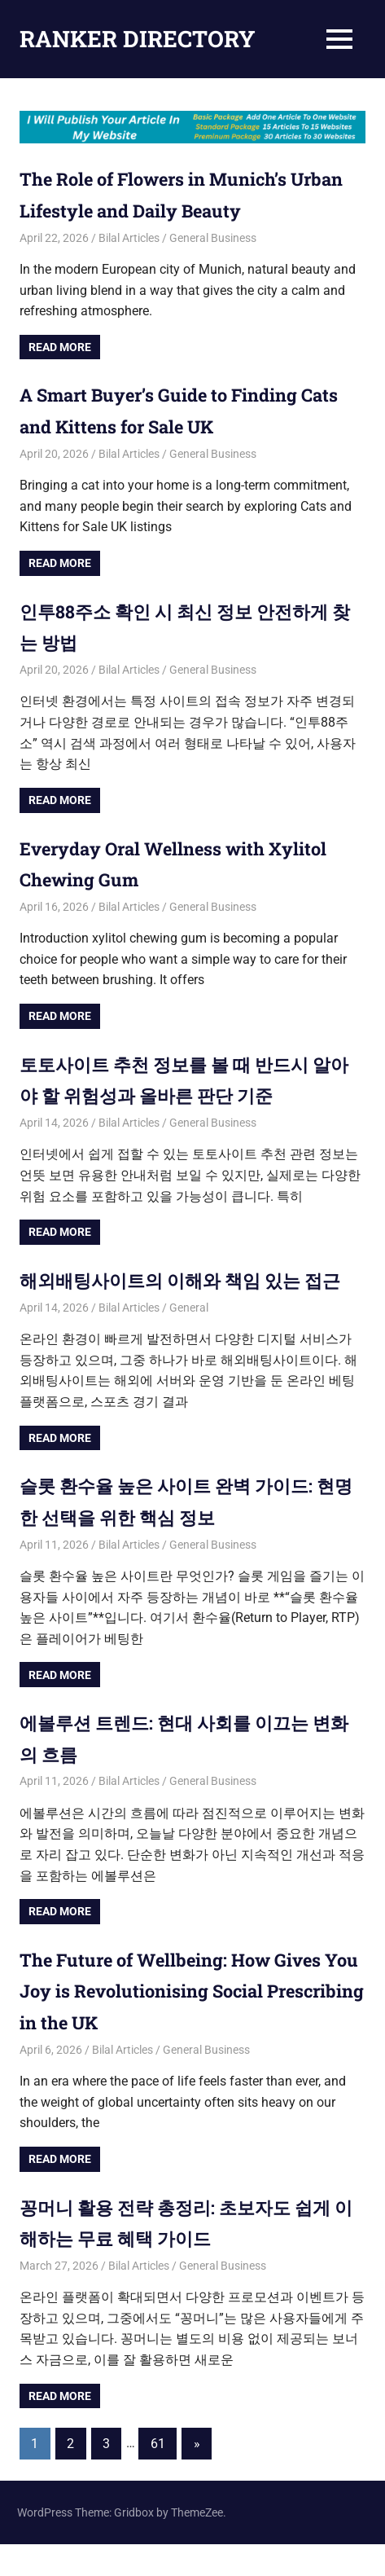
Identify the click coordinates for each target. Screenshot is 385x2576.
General (188, 1338)
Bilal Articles (129, 237)
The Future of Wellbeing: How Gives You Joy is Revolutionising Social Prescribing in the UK (189, 2021)
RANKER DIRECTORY (138, 39)
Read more (59, 347)
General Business (212, 237)
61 (158, 2474)
